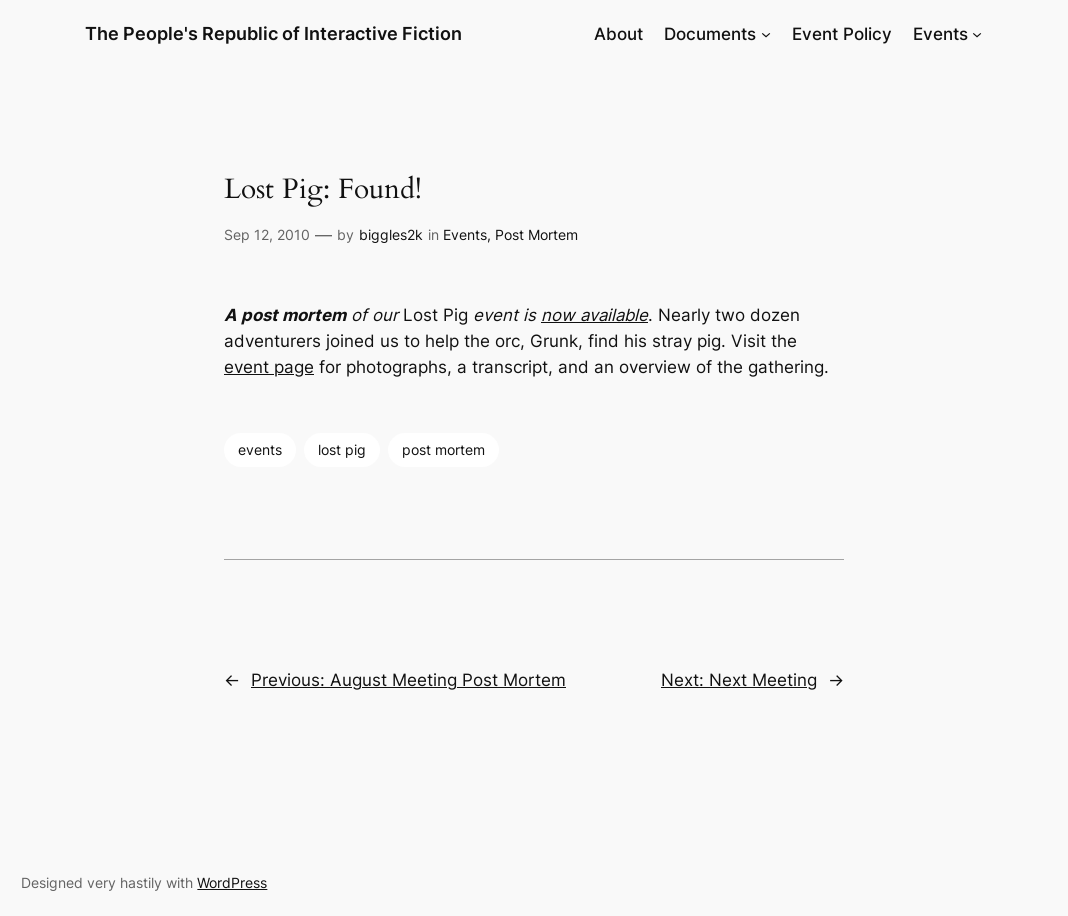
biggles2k (391, 234)
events (260, 449)
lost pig (342, 449)
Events (465, 234)
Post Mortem (536, 234)
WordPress (232, 882)
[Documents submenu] (766, 34)
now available (594, 315)
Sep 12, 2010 (267, 234)
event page (269, 367)
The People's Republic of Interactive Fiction (273, 33)
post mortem (443, 449)
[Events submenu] (977, 34)
